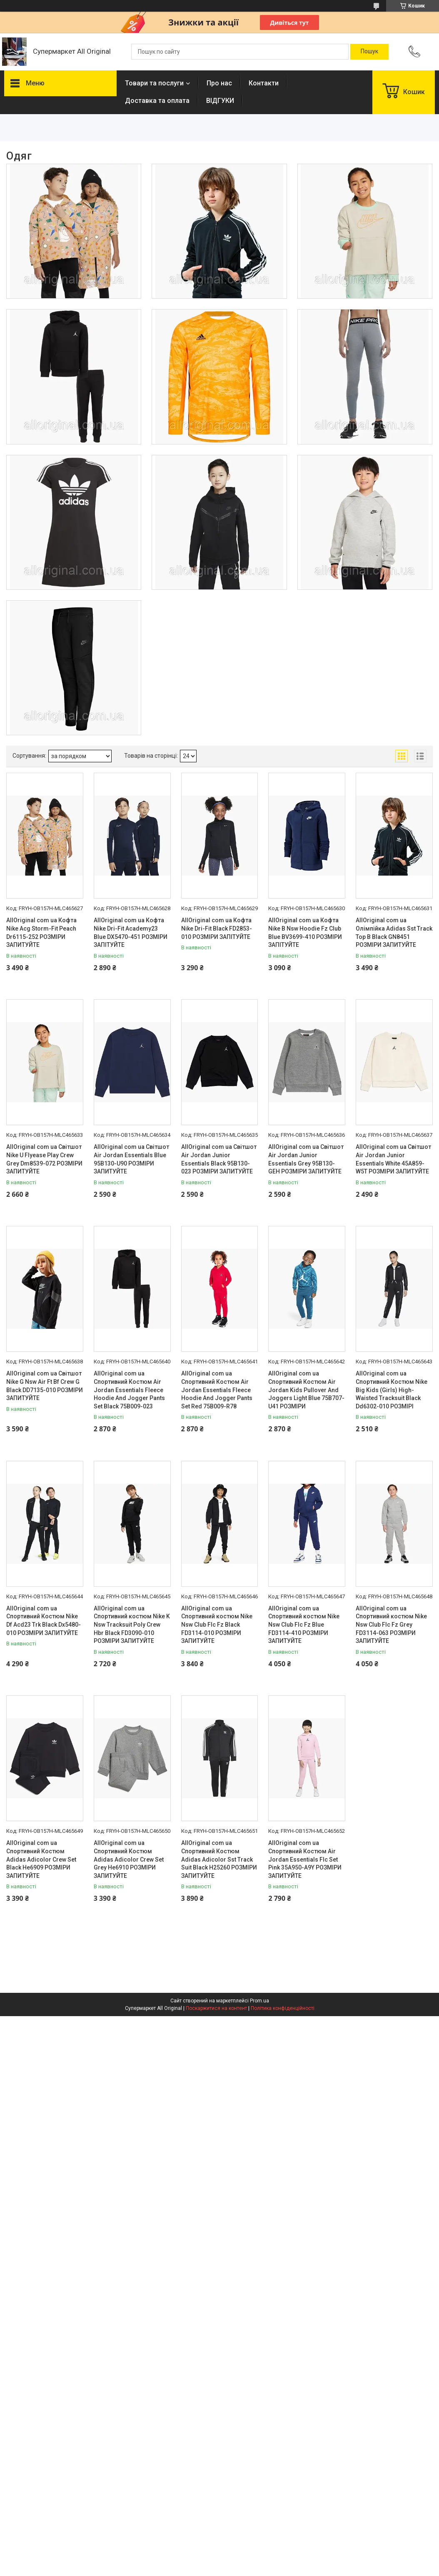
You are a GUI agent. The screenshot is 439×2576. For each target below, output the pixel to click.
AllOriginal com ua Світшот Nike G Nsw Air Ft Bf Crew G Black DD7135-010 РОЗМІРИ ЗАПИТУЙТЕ (44, 1385)
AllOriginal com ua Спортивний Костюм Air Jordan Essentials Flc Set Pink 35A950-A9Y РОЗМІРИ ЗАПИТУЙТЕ (305, 1859)
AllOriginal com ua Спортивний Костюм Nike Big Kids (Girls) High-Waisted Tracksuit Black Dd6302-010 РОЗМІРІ (391, 1389)
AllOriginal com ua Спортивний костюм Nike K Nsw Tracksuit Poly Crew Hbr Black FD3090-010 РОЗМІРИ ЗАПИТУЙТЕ (132, 1624)
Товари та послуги (154, 83)
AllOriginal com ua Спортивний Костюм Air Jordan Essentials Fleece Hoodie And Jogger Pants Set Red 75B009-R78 (216, 1389)
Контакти (264, 83)
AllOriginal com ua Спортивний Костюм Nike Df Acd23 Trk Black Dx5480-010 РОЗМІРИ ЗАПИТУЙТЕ (43, 1620)
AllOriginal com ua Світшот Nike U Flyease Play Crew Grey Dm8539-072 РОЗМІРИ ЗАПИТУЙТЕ (44, 1159)
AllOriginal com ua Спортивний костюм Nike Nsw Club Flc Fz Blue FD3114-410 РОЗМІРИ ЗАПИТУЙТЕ (303, 1624)
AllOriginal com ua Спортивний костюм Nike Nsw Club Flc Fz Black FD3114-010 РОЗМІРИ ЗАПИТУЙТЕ (216, 1624)
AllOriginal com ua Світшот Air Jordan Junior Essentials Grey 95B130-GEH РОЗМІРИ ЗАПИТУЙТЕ (306, 1159)
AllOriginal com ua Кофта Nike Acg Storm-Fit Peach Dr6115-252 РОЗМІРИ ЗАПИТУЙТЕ (41, 932)
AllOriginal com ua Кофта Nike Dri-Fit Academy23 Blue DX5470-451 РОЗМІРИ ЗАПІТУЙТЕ (130, 932)
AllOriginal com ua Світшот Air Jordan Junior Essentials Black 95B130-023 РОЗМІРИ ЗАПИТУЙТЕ (219, 1159)
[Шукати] (369, 52)
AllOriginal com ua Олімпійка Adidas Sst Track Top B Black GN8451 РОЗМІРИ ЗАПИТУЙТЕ (394, 932)
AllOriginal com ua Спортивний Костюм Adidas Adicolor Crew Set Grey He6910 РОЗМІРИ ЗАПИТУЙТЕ (129, 1859)
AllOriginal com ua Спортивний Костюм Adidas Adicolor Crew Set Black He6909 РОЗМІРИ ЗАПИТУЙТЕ (41, 1859)
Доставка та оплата (157, 101)
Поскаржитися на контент (216, 2008)
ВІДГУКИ (220, 101)
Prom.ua (259, 2001)
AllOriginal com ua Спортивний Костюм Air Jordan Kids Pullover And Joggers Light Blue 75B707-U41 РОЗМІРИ (306, 1389)
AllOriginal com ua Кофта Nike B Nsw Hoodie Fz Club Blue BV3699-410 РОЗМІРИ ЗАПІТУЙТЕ (305, 932)
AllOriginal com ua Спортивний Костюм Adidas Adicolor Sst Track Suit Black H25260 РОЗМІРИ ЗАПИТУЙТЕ (219, 1859)
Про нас (219, 83)
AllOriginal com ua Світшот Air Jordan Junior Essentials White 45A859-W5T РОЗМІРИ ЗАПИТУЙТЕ (393, 1159)
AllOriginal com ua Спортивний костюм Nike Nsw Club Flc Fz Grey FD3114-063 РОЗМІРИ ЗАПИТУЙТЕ (391, 1624)
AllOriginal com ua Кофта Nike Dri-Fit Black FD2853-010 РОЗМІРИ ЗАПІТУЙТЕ (216, 928)
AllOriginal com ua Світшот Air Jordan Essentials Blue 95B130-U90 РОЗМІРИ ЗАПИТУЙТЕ (131, 1159)
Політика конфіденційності (282, 2008)
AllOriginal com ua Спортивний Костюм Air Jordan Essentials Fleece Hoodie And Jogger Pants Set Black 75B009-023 (129, 1389)
